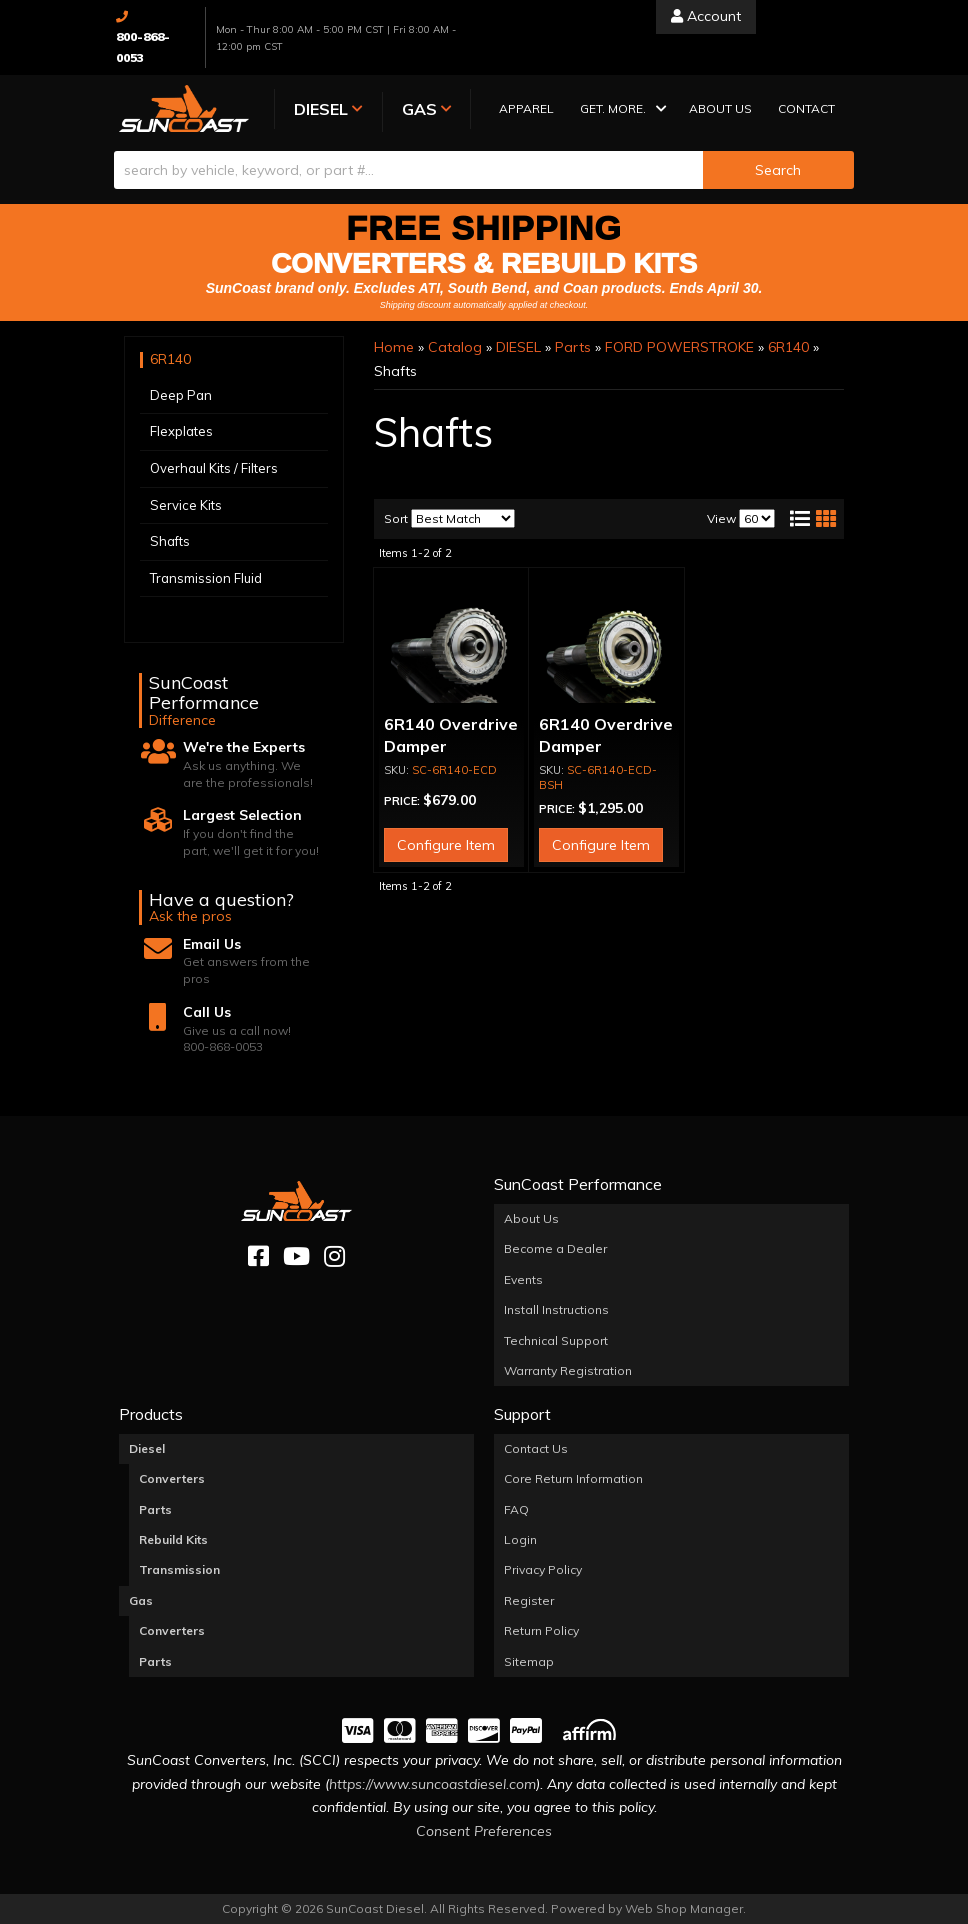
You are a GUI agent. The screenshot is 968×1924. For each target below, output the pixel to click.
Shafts (170, 541)
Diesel (147, 1448)
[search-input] (408, 170)
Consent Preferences (484, 1831)
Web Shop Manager (684, 1908)
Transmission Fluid (206, 578)
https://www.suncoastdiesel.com (432, 1784)
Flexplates (181, 431)
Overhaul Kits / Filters (214, 468)
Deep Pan (181, 395)
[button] (621, 110)
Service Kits (186, 505)
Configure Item (446, 846)
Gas (141, 1600)
